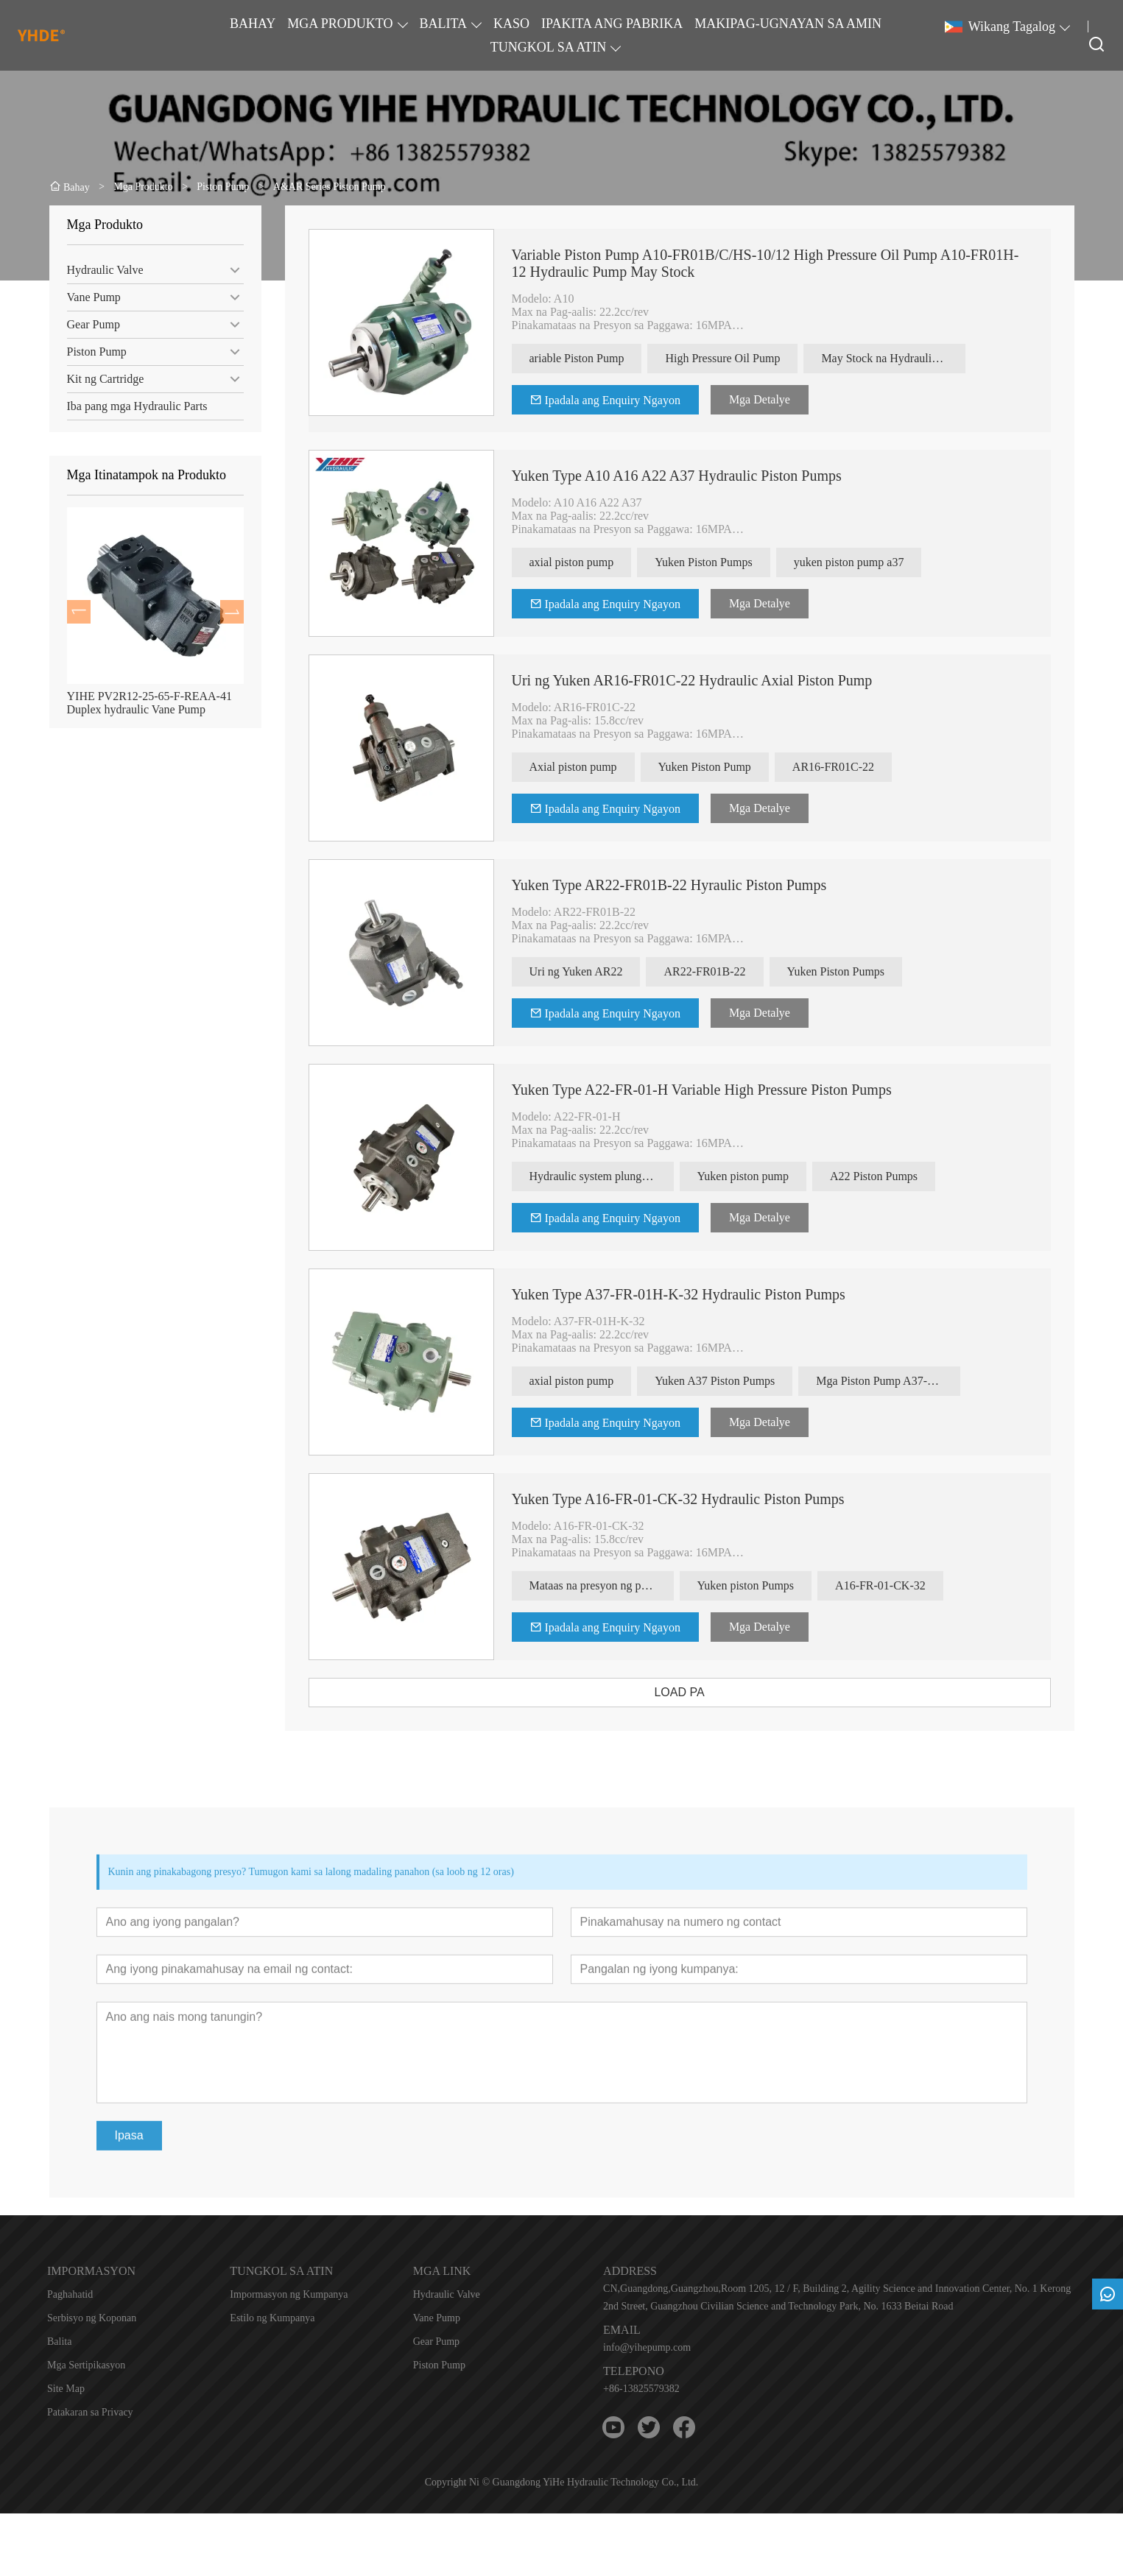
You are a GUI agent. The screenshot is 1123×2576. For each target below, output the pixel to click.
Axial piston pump (600, 767)
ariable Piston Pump (603, 358)
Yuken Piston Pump (731, 767)
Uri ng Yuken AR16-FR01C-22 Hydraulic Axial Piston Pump (718, 680)
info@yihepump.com (647, 2347)
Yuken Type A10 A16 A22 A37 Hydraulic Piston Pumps (703, 475)
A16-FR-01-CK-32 (907, 1585)
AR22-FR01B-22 (731, 971)
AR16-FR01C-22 (860, 767)
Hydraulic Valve (97, 270)
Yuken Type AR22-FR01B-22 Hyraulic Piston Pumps (695, 885)
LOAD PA (706, 1692)
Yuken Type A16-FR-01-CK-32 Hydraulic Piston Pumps (704, 1499)
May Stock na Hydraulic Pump (920, 358)
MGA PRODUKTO (339, 23)
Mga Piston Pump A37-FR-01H (915, 1381)
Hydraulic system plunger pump (628, 1176)
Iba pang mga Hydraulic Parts (129, 406)
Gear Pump (85, 324)
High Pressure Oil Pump (749, 358)
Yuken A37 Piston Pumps (742, 1381)
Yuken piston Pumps (772, 1585)
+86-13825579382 (641, 2388)
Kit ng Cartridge (97, 379)
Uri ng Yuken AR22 (602, 971)
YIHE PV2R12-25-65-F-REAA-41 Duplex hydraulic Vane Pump (141, 703)
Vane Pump (86, 297)
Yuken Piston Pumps (730, 562)
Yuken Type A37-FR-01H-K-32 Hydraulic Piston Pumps (705, 1294)
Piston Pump (89, 351)
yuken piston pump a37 (875, 562)
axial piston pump (598, 562)
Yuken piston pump (769, 1176)
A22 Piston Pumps (900, 1176)
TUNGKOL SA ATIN (548, 47)
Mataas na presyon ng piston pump (628, 1585)
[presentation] (70, 612)
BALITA (444, 23)
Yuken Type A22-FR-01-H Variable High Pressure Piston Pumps (728, 1089)
